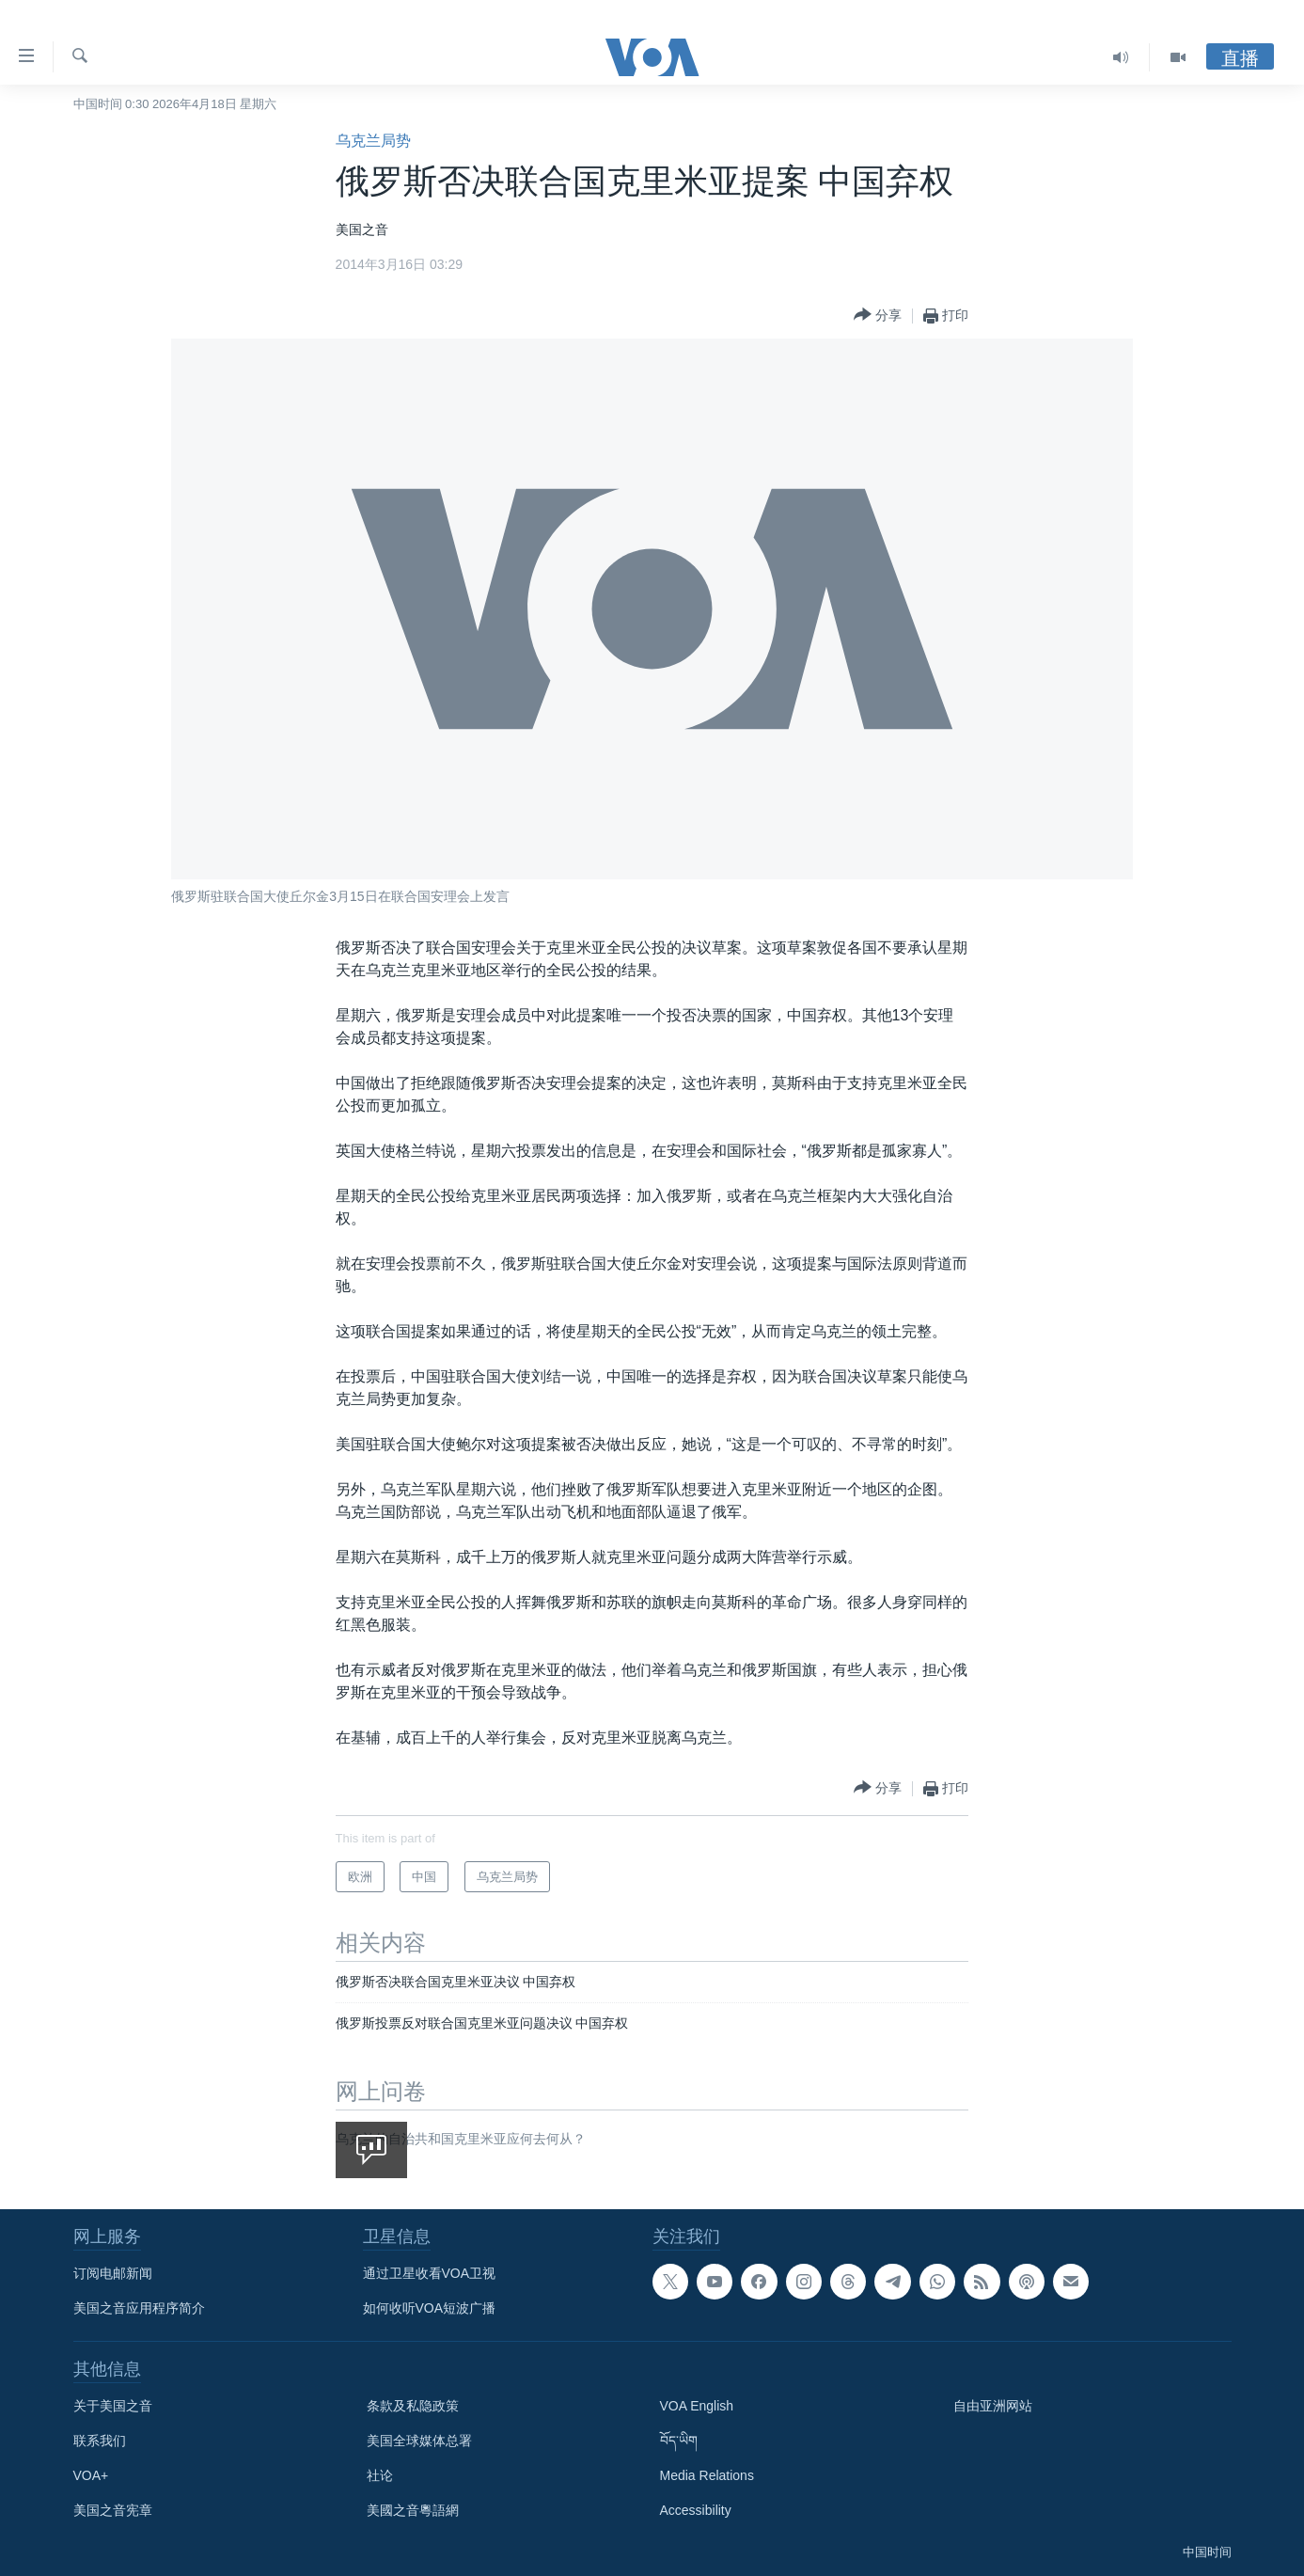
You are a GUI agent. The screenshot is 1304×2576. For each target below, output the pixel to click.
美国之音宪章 (112, 2510)
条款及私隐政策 (413, 2405)
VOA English (697, 2405)
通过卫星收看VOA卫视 (429, 2273)
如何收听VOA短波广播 (429, 2307)
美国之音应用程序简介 (139, 2307)
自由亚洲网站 (992, 2405)
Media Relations (707, 2475)
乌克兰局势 (373, 141)
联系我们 (99, 2440)
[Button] (878, 315)
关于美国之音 (112, 2405)
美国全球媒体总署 (419, 2440)
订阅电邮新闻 (112, 2273)
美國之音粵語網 (413, 2510)
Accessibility (695, 2510)
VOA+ (91, 2475)
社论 (380, 2475)
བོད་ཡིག (679, 2440)
